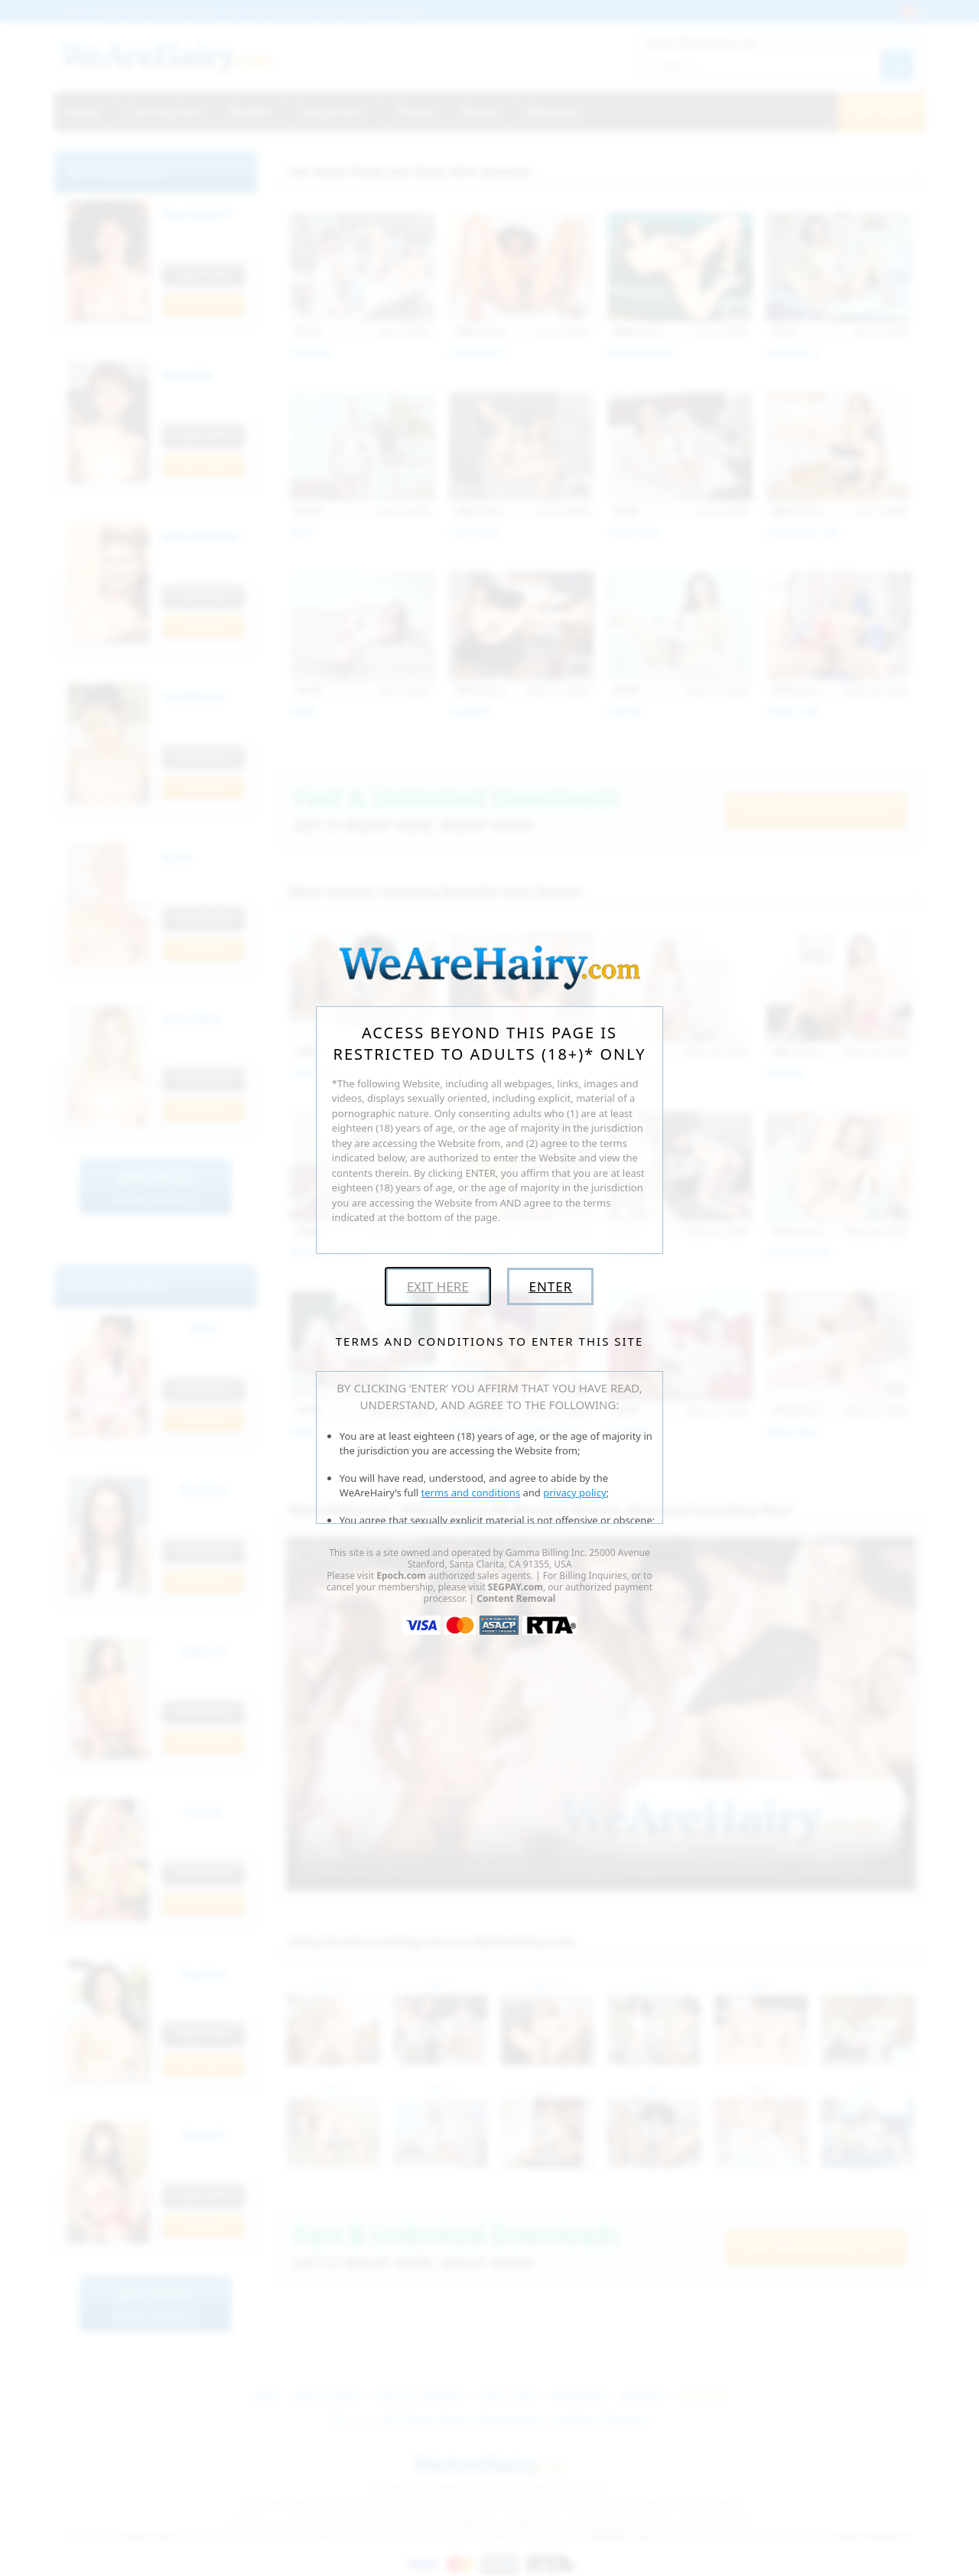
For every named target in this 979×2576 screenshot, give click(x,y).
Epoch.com (401, 1575)
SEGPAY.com (515, 1587)
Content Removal (515, 1598)
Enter (550, 1286)
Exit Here (438, 1286)
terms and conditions (471, 1492)
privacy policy (574, 1492)
